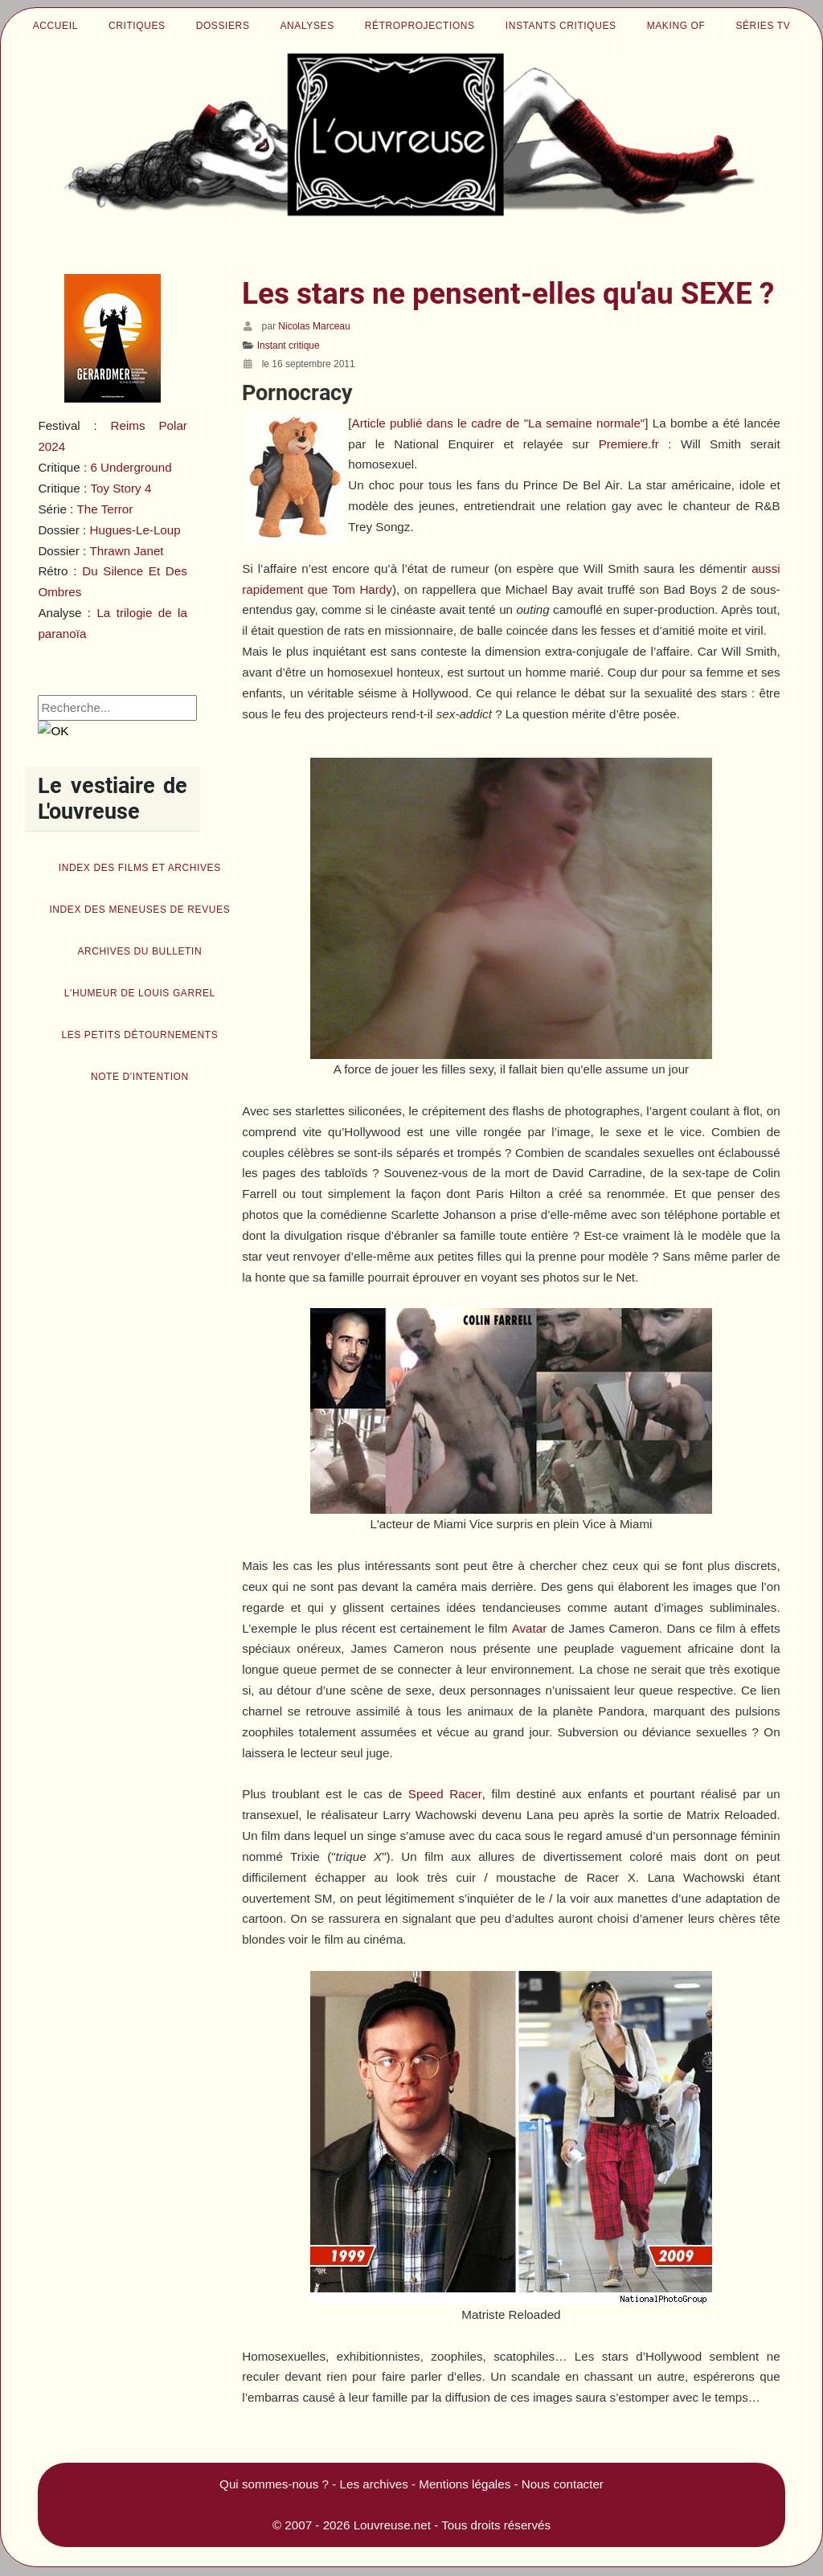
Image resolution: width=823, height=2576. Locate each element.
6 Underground (130, 467)
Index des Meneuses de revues (139, 909)
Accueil (55, 25)
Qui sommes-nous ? (274, 2484)
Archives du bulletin (139, 951)
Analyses (307, 25)
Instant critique (288, 345)
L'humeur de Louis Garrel (139, 993)
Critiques (137, 25)
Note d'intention (140, 1076)
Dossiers (223, 25)
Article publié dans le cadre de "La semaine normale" (498, 423)
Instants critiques (561, 25)
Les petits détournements (139, 1035)
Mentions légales (464, 2484)
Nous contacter (563, 2484)
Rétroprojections (420, 25)
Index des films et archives (140, 867)
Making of (676, 25)
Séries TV (762, 25)
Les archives (374, 2484)
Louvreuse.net (392, 2525)
